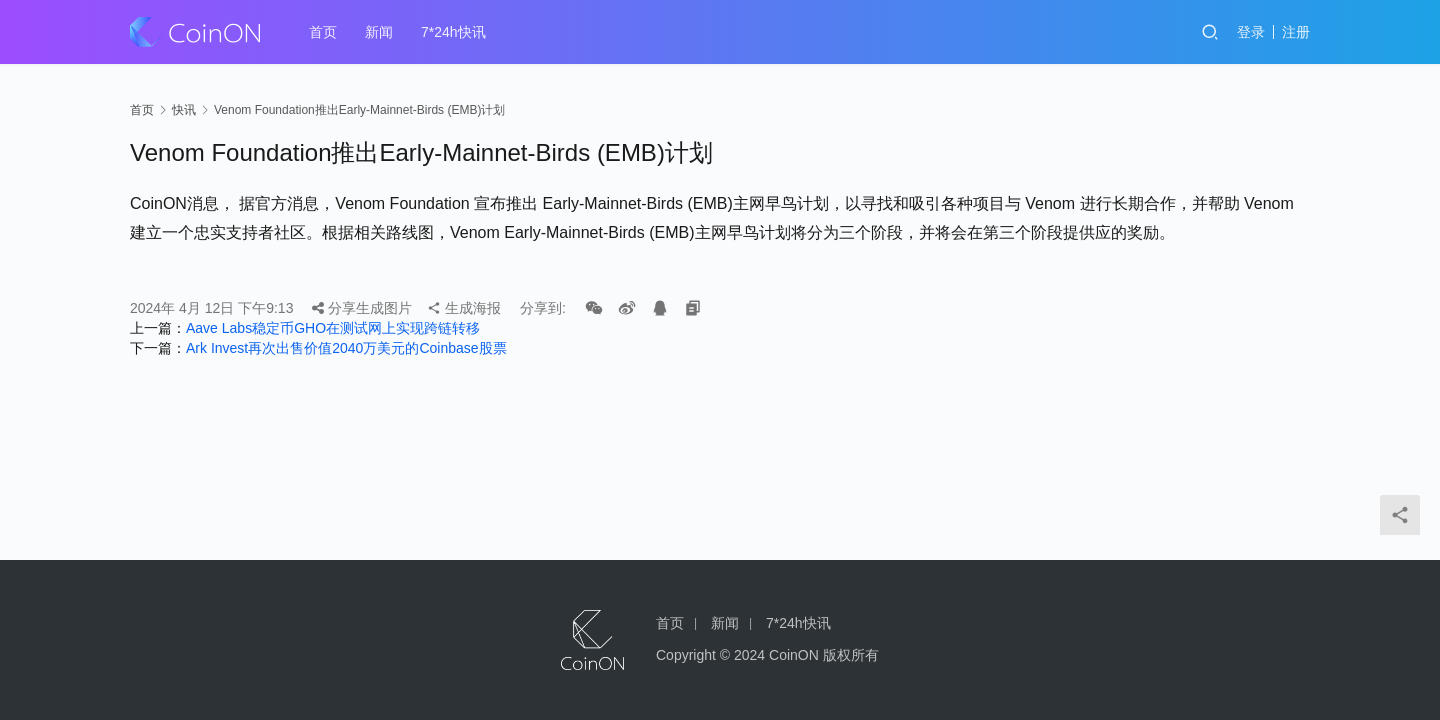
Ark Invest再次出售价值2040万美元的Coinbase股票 (346, 348)
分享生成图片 (362, 308)
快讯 (184, 110)
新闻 (379, 32)
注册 (1296, 32)
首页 (323, 32)
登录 (1251, 32)
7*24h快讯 (453, 32)
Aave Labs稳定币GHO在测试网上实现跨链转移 (333, 328)
